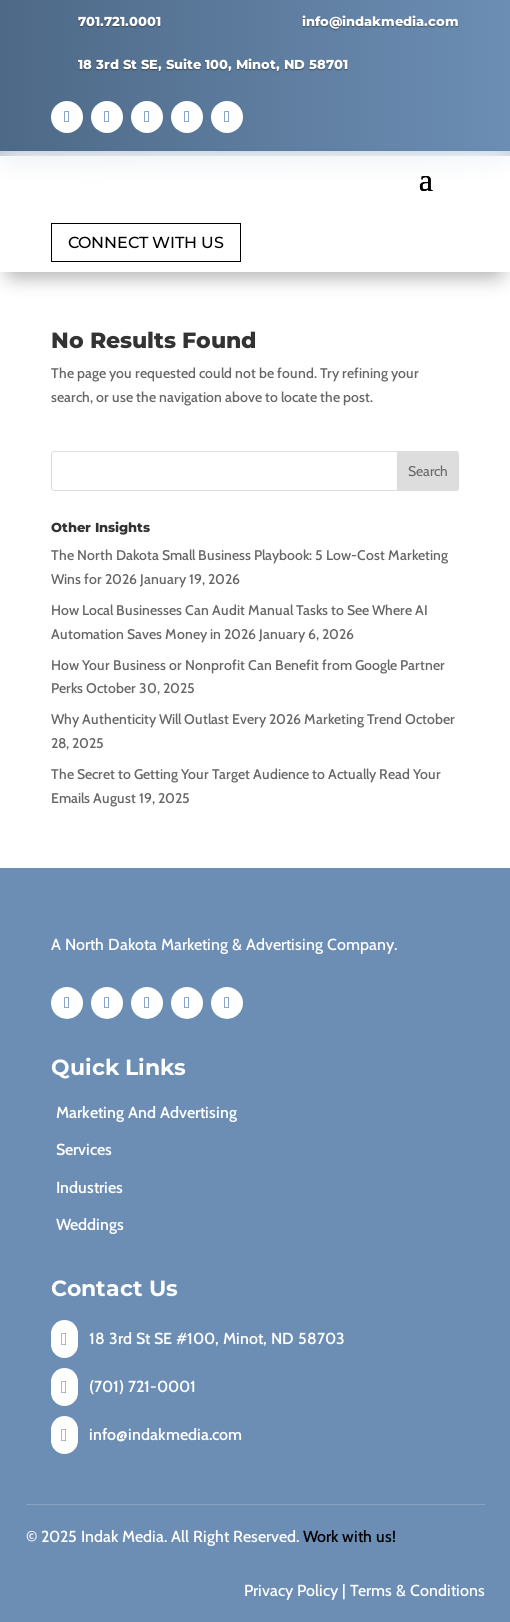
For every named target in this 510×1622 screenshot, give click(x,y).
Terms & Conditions (417, 1590)
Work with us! (349, 1536)
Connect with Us (146, 242)
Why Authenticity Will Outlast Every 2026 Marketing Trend (226, 719)
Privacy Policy (291, 1590)
